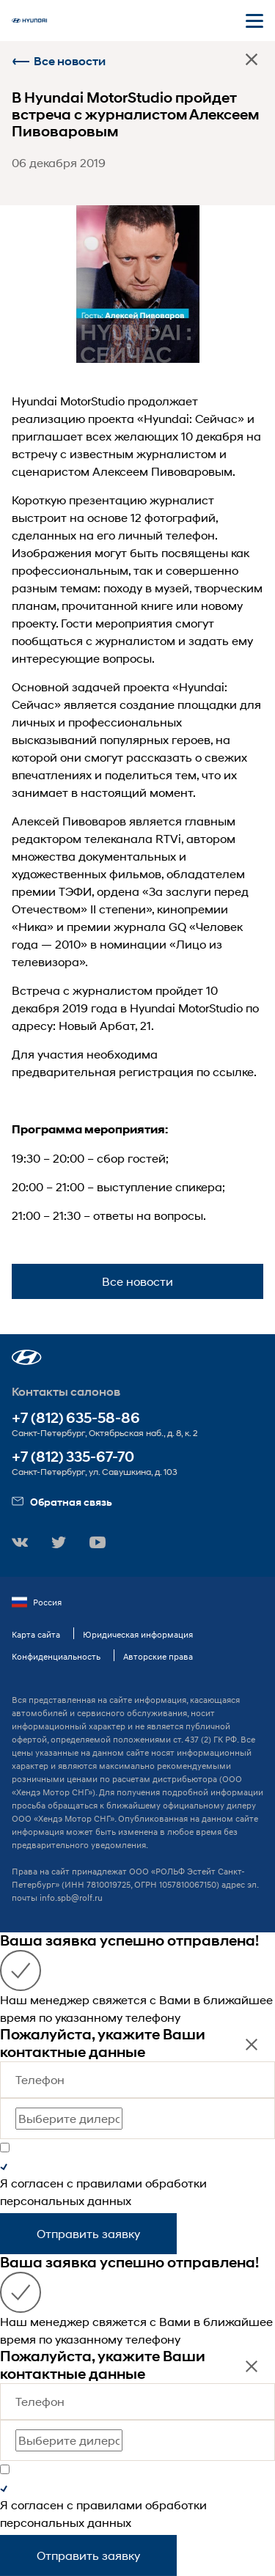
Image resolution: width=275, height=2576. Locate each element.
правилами (109, 2183)
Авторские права (158, 1656)
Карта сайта (36, 1634)
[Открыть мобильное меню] (254, 20)
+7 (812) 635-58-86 (76, 1418)
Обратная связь (62, 1501)
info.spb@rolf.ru (71, 1897)
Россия (37, 1602)
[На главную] (29, 20)
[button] (27, 1357)
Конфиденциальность (56, 1656)
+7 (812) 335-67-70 (73, 1457)
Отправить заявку (88, 2233)
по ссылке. (227, 1071)
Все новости (59, 61)
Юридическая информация (138, 1634)
